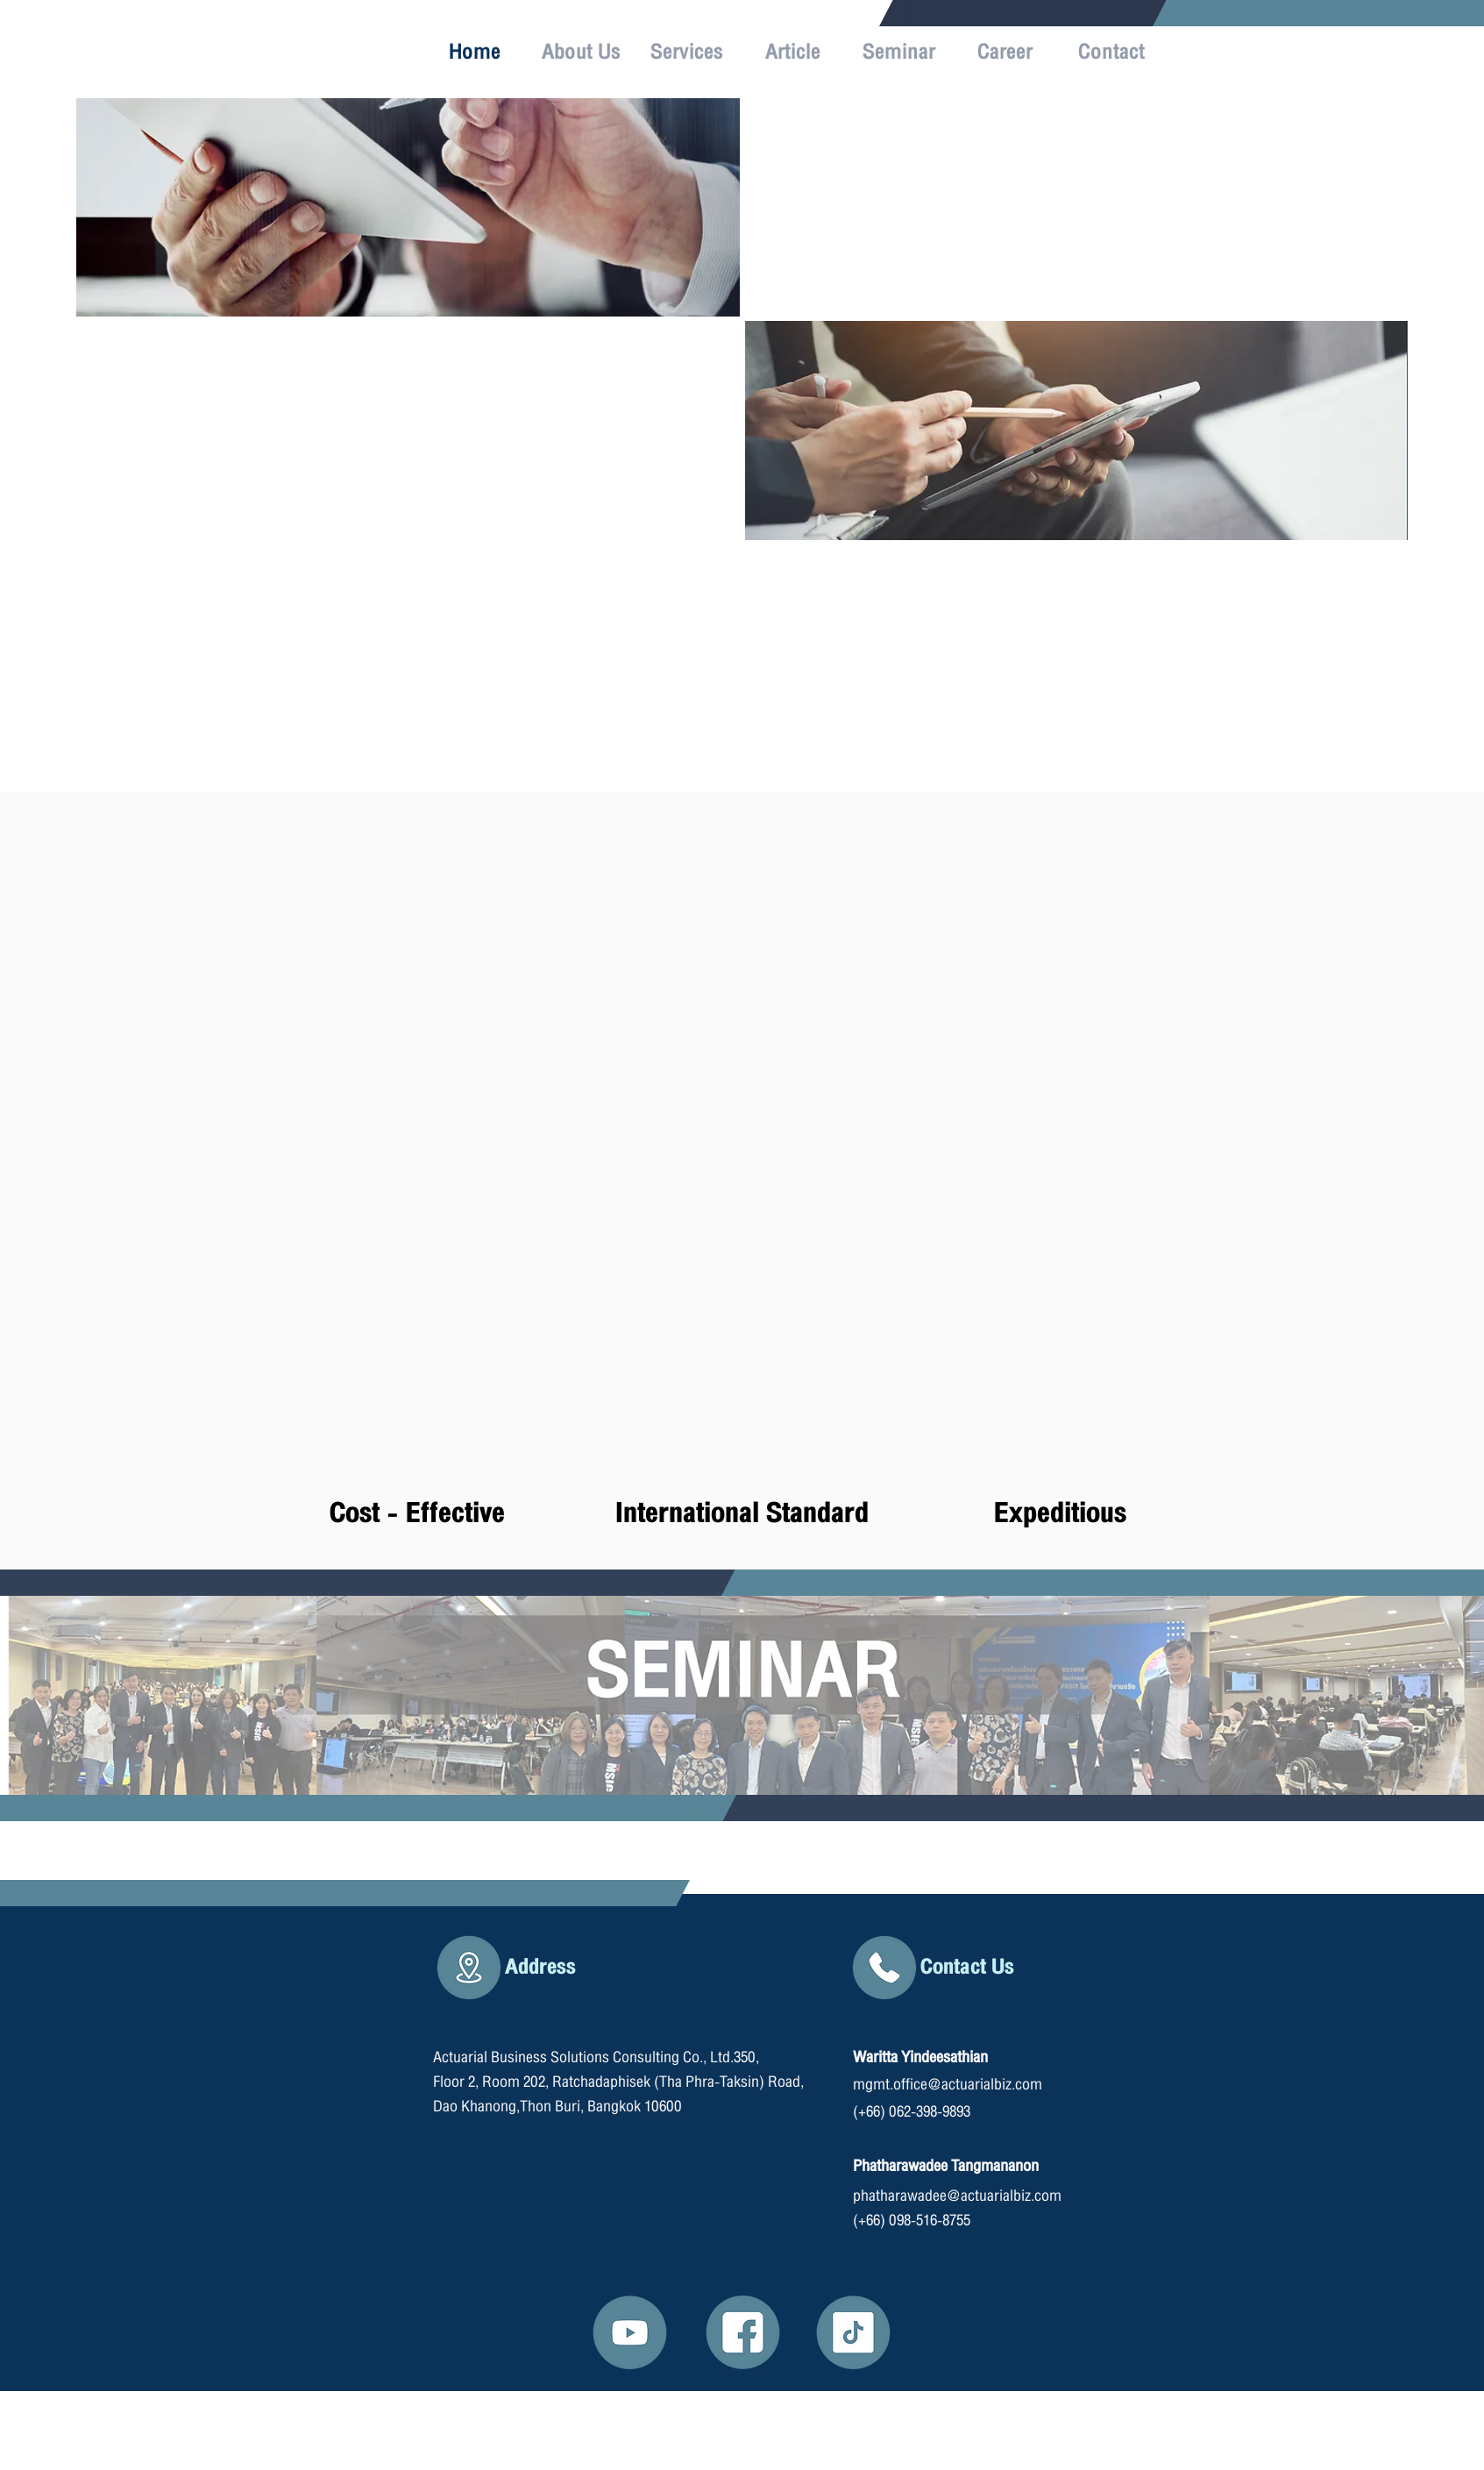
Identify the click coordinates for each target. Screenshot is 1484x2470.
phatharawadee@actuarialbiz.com (957, 2196)
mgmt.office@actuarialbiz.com (947, 2084)
